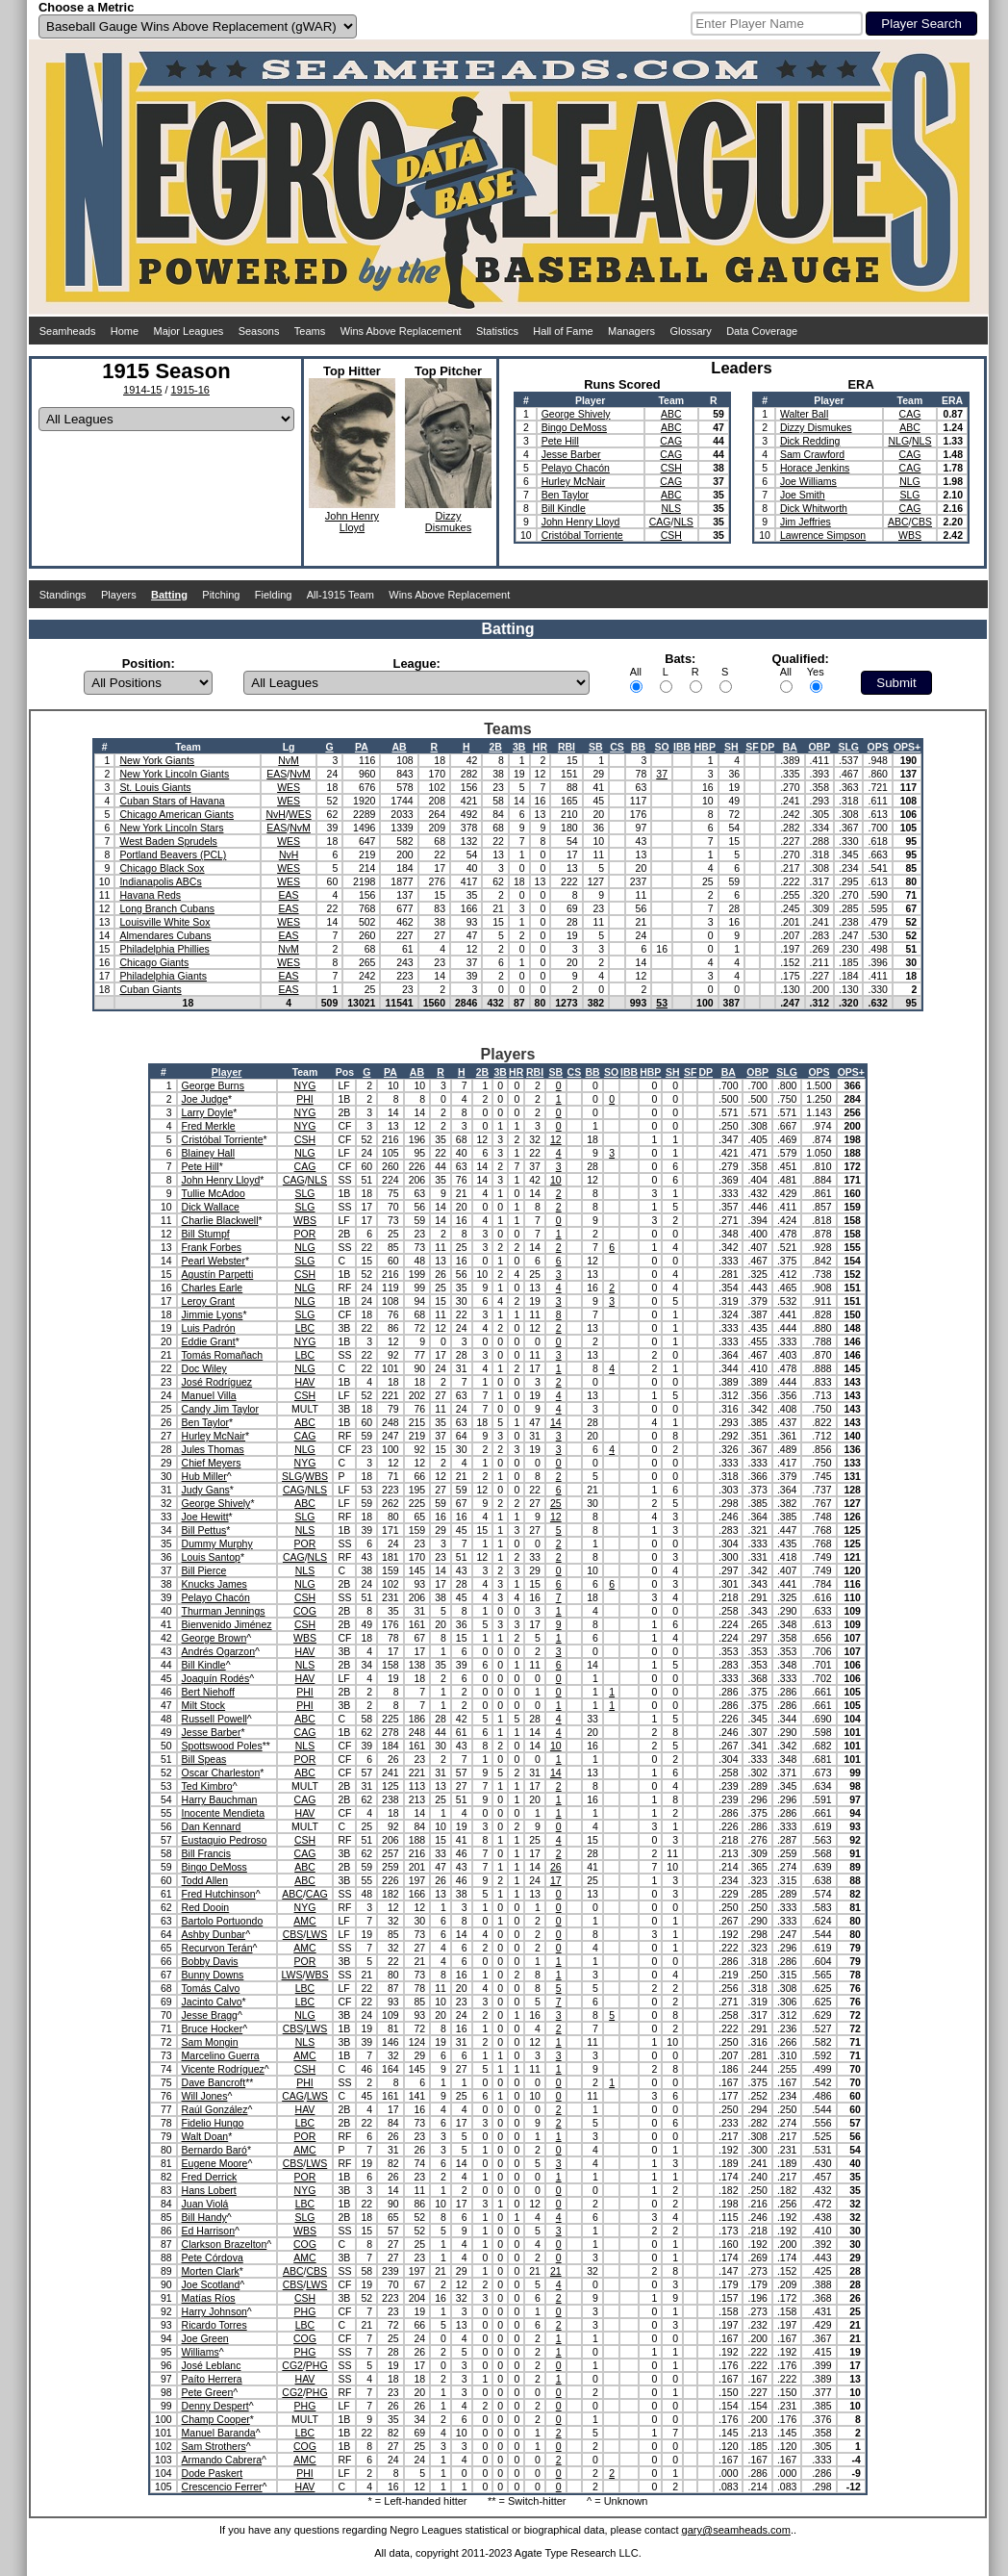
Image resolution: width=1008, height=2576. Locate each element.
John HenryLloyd (352, 521)
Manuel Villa (209, 1395)
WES (288, 787)
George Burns (213, 1085)
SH (731, 746)
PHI (305, 1099)
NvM (288, 760)
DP (768, 746)
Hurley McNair (574, 481)
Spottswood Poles (222, 1745)
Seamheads (67, 331)
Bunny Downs (213, 1974)
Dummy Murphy (217, 1543)
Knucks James (214, 1584)
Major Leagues (189, 331)
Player (227, 1072)
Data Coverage (761, 331)
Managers (631, 331)
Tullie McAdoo (213, 1193)
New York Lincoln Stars (171, 827)
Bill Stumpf (206, 1233)
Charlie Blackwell (220, 1220)
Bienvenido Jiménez (227, 1624)
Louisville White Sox (164, 922)
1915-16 (190, 389)
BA (790, 746)
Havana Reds (150, 895)
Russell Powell (214, 1718)
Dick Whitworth (813, 508)
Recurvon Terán (217, 1947)
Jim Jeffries (805, 521)
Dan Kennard (211, 1826)
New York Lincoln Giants (174, 773)
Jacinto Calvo (212, 2001)
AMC (304, 1920)
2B (495, 746)
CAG (671, 440)
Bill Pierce (204, 1570)
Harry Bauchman (220, 1799)
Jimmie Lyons (212, 1314)
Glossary (690, 331)
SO (662, 746)
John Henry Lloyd (581, 521)
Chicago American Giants (176, 814)
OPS (878, 746)
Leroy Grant (208, 1301)
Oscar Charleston (221, 1772)
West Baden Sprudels (167, 841)
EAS (276, 773)
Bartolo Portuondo (223, 1920)
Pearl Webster (213, 1260)
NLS (671, 508)
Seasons (259, 331)
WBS (909, 535)
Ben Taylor (565, 494)
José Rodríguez (217, 1382)
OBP (819, 746)
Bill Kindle (564, 508)
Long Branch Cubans (166, 908)
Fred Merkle (209, 1126)
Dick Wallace (210, 1206)
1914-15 (142, 389)
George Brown (214, 1638)
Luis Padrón (209, 1328)
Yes (815, 671)
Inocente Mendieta (223, 1813)
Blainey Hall (208, 1153)
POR (305, 1233)
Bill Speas (204, 1759)
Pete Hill (560, 440)
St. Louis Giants (154, 787)
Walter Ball (804, 414)
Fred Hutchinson (219, 1894)
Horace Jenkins (814, 467)
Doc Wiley (204, 1368)
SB (596, 746)
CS (617, 746)
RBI (566, 746)
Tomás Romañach (223, 1355)
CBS (921, 521)
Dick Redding (810, 440)
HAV (305, 1382)
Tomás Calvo (211, 1988)
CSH (671, 467)
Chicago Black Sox (161, 868)
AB (398, 746)
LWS (316, 1934)
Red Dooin (206, 1907)
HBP (705, 746)
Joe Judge (205, 1099)
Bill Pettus (204, 1530)
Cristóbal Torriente (582, 535)
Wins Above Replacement (401, 331)
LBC (305, 1328)
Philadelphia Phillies (164, 949)
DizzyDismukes (448, 521)
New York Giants (156, 760)
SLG (909, 494)
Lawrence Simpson (823, 535)
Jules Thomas (213, 1449)
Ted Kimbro (207, 1786)
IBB (682, 746)
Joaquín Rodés (216, 1678)
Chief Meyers (211, 1462)
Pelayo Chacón (576, 467)
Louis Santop (211, 1557)
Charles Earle (212, 1287)
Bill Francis (206, 1853)
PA (361, 746)
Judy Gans (206, 1489)
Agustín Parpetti (218, 1274)
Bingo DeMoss (574, 427)
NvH (275, 814)
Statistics (497, 331)
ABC (671, 414)
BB (638, 746)
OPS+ (907, 746)
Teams (309, 331)
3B (519, 746)
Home (125, 331)
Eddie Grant (209, 1341)
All (636, 671)
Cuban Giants (150, 989)
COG (304, 1611)
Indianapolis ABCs (160, 881)
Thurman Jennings (223, 1611)
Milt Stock (204, 1705)
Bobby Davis (210, 1961)
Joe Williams (808, 481)
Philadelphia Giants (162, 976)
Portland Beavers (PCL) (172, 854)
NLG (898, 440)
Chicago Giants (154, 962)
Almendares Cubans (165, 935)
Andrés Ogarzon (218, 1651)
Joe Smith (802, 494)
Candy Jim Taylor (220, 1409)
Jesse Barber (571, 454)
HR (540, 746)
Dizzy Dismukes (816, 427)
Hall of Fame (562, 331)
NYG (305, 1085)
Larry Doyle (208, 1112)
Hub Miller (204, 1476)
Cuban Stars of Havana (171, 800)
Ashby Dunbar (214, 1934)
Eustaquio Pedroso (224, 1840)
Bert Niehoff (208, 1691)
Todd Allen (205, 1880)
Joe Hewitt (205, 1516)
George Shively (576, 414)
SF (751, 746)
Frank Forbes (211, 1247)
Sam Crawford (812, 454)
